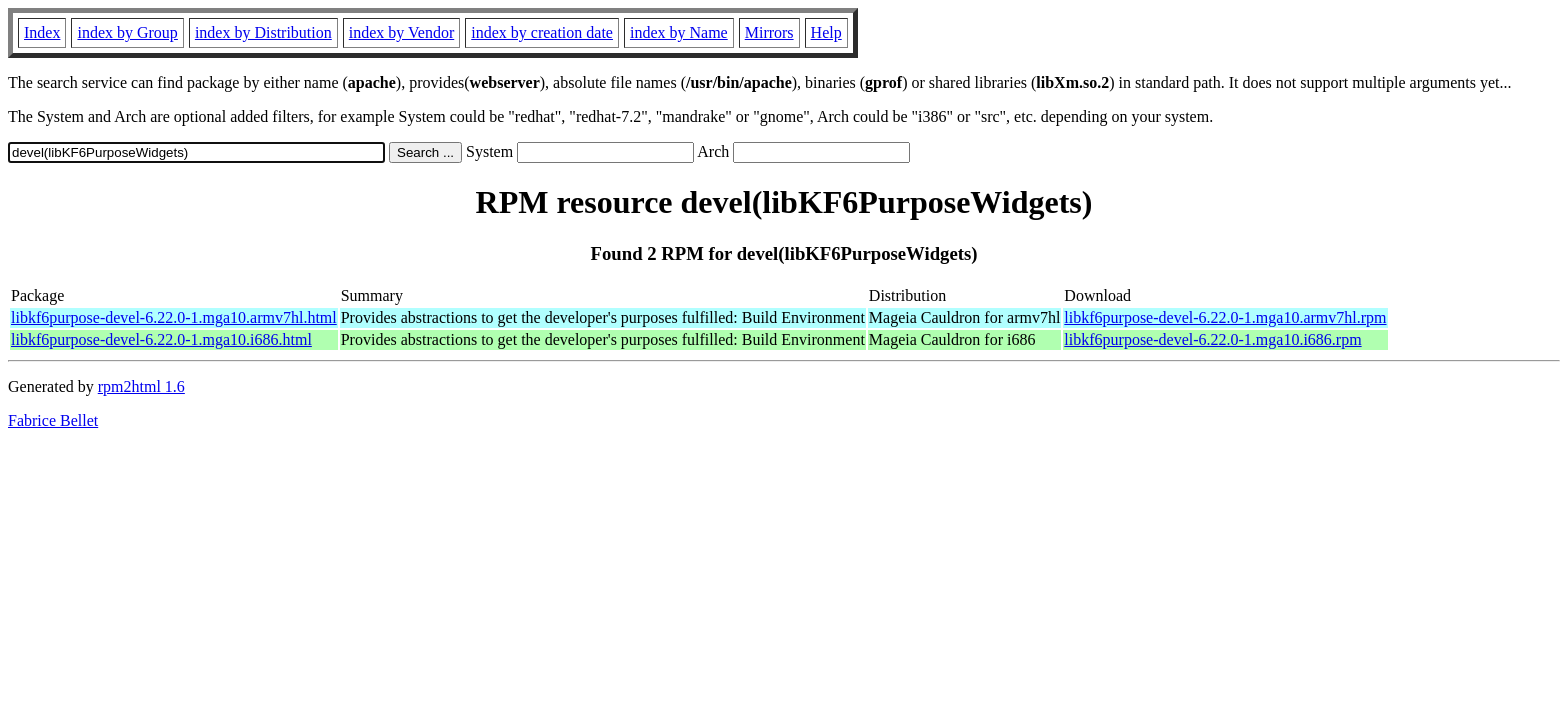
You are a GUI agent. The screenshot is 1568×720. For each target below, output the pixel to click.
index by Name (679, 32)
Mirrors (769, 32)
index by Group (127, 32)
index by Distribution (263, 32)
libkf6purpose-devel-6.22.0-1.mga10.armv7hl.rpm (1225, 317)
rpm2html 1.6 (141, 386)
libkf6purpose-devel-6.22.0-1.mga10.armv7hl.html (174, 317)
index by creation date (542, 32)
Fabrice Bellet (53, 420)
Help (826, 32)
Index (42, 32)
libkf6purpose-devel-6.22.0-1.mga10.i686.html (161, 339)
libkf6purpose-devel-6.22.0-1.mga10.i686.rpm (1212, 339)
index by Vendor (401, 32)
